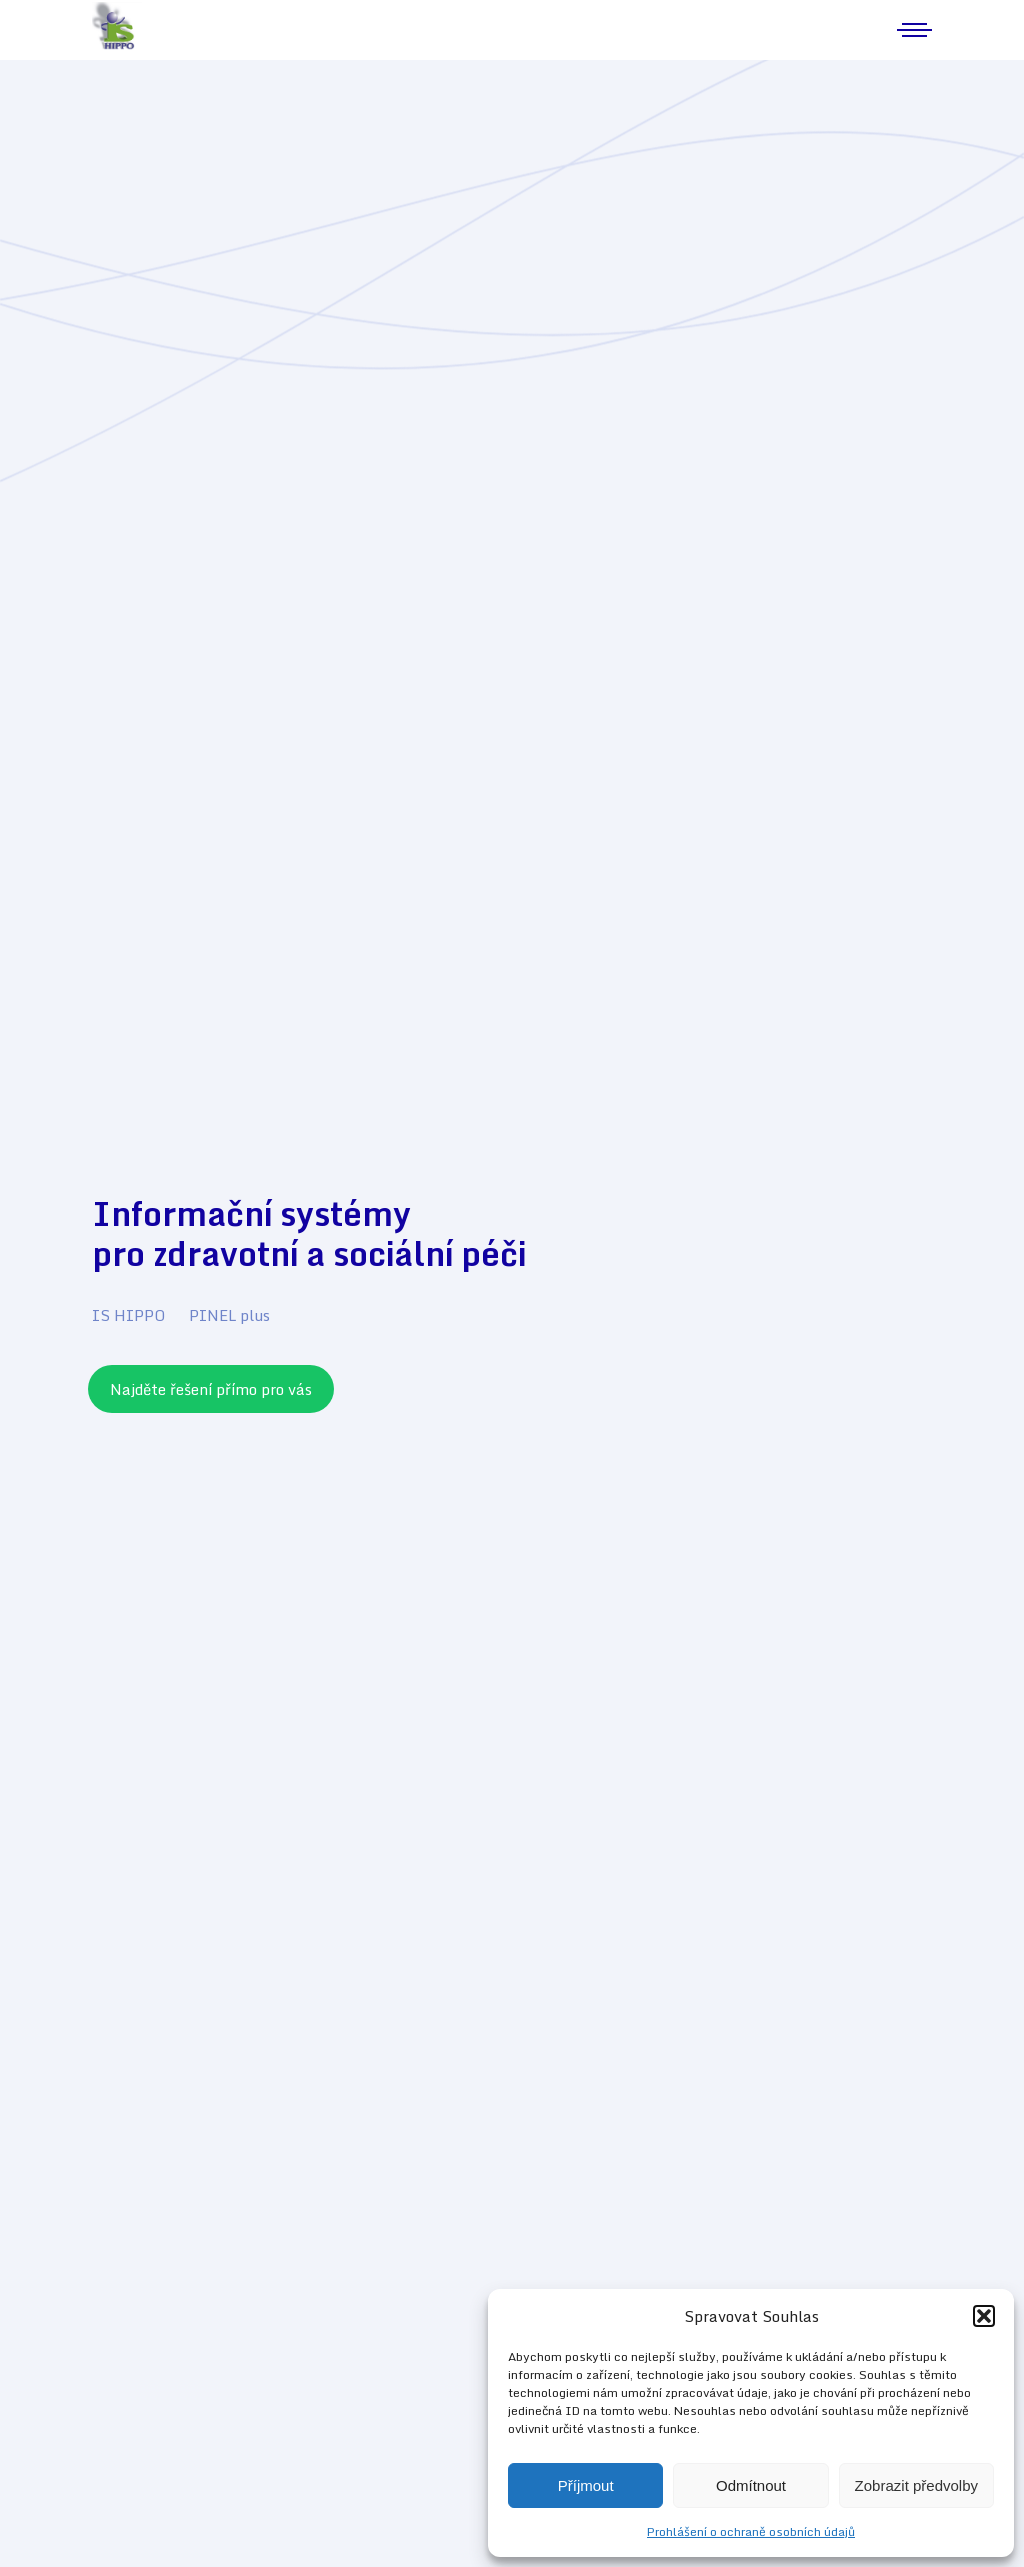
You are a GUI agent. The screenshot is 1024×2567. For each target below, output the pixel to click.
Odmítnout (751, 2485)
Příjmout (586, 2485)
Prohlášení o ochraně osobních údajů (751, 2531)
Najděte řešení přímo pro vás (211, 1389)
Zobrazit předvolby (916, 2485)
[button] (984, 2316)
